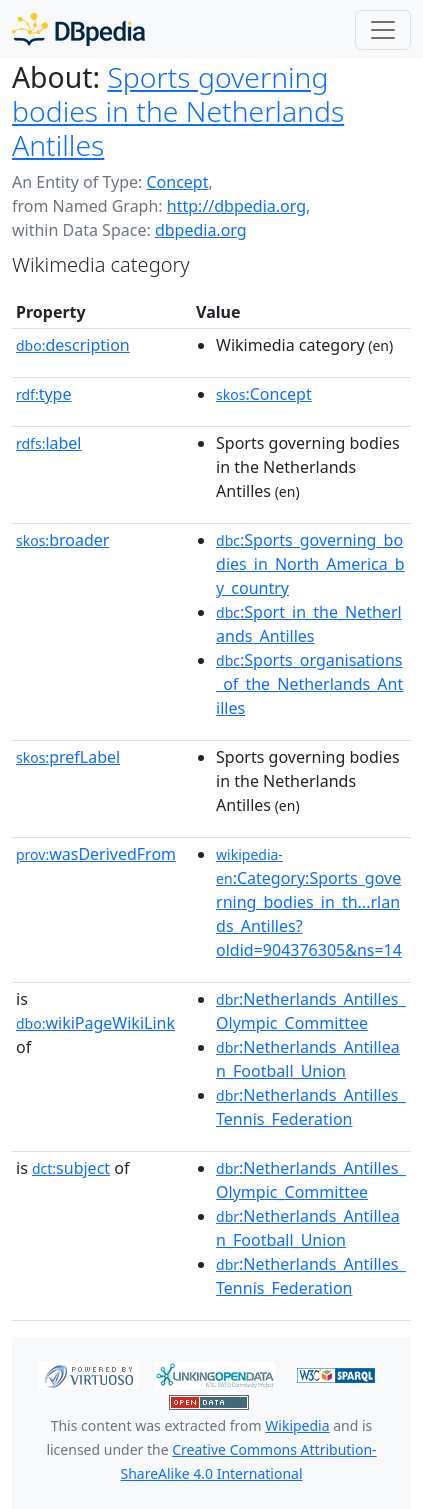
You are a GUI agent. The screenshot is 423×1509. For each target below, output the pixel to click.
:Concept (264, 394)
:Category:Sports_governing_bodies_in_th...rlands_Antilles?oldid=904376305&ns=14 (309, 903)
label (49, 443)
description (73, 345)
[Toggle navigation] (383, 30)
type (44, 394)
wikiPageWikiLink (95, 1023)
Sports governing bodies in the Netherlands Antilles (178, 111)
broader (62, 540)
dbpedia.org (201, 230)
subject (71, 1168)
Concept (177, 182)
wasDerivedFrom (96, 854)
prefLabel (68, 757)
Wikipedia (297, 1425)
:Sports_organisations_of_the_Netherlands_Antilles (309, 684)
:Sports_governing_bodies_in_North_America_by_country (310, 564)
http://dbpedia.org (236, 206)
